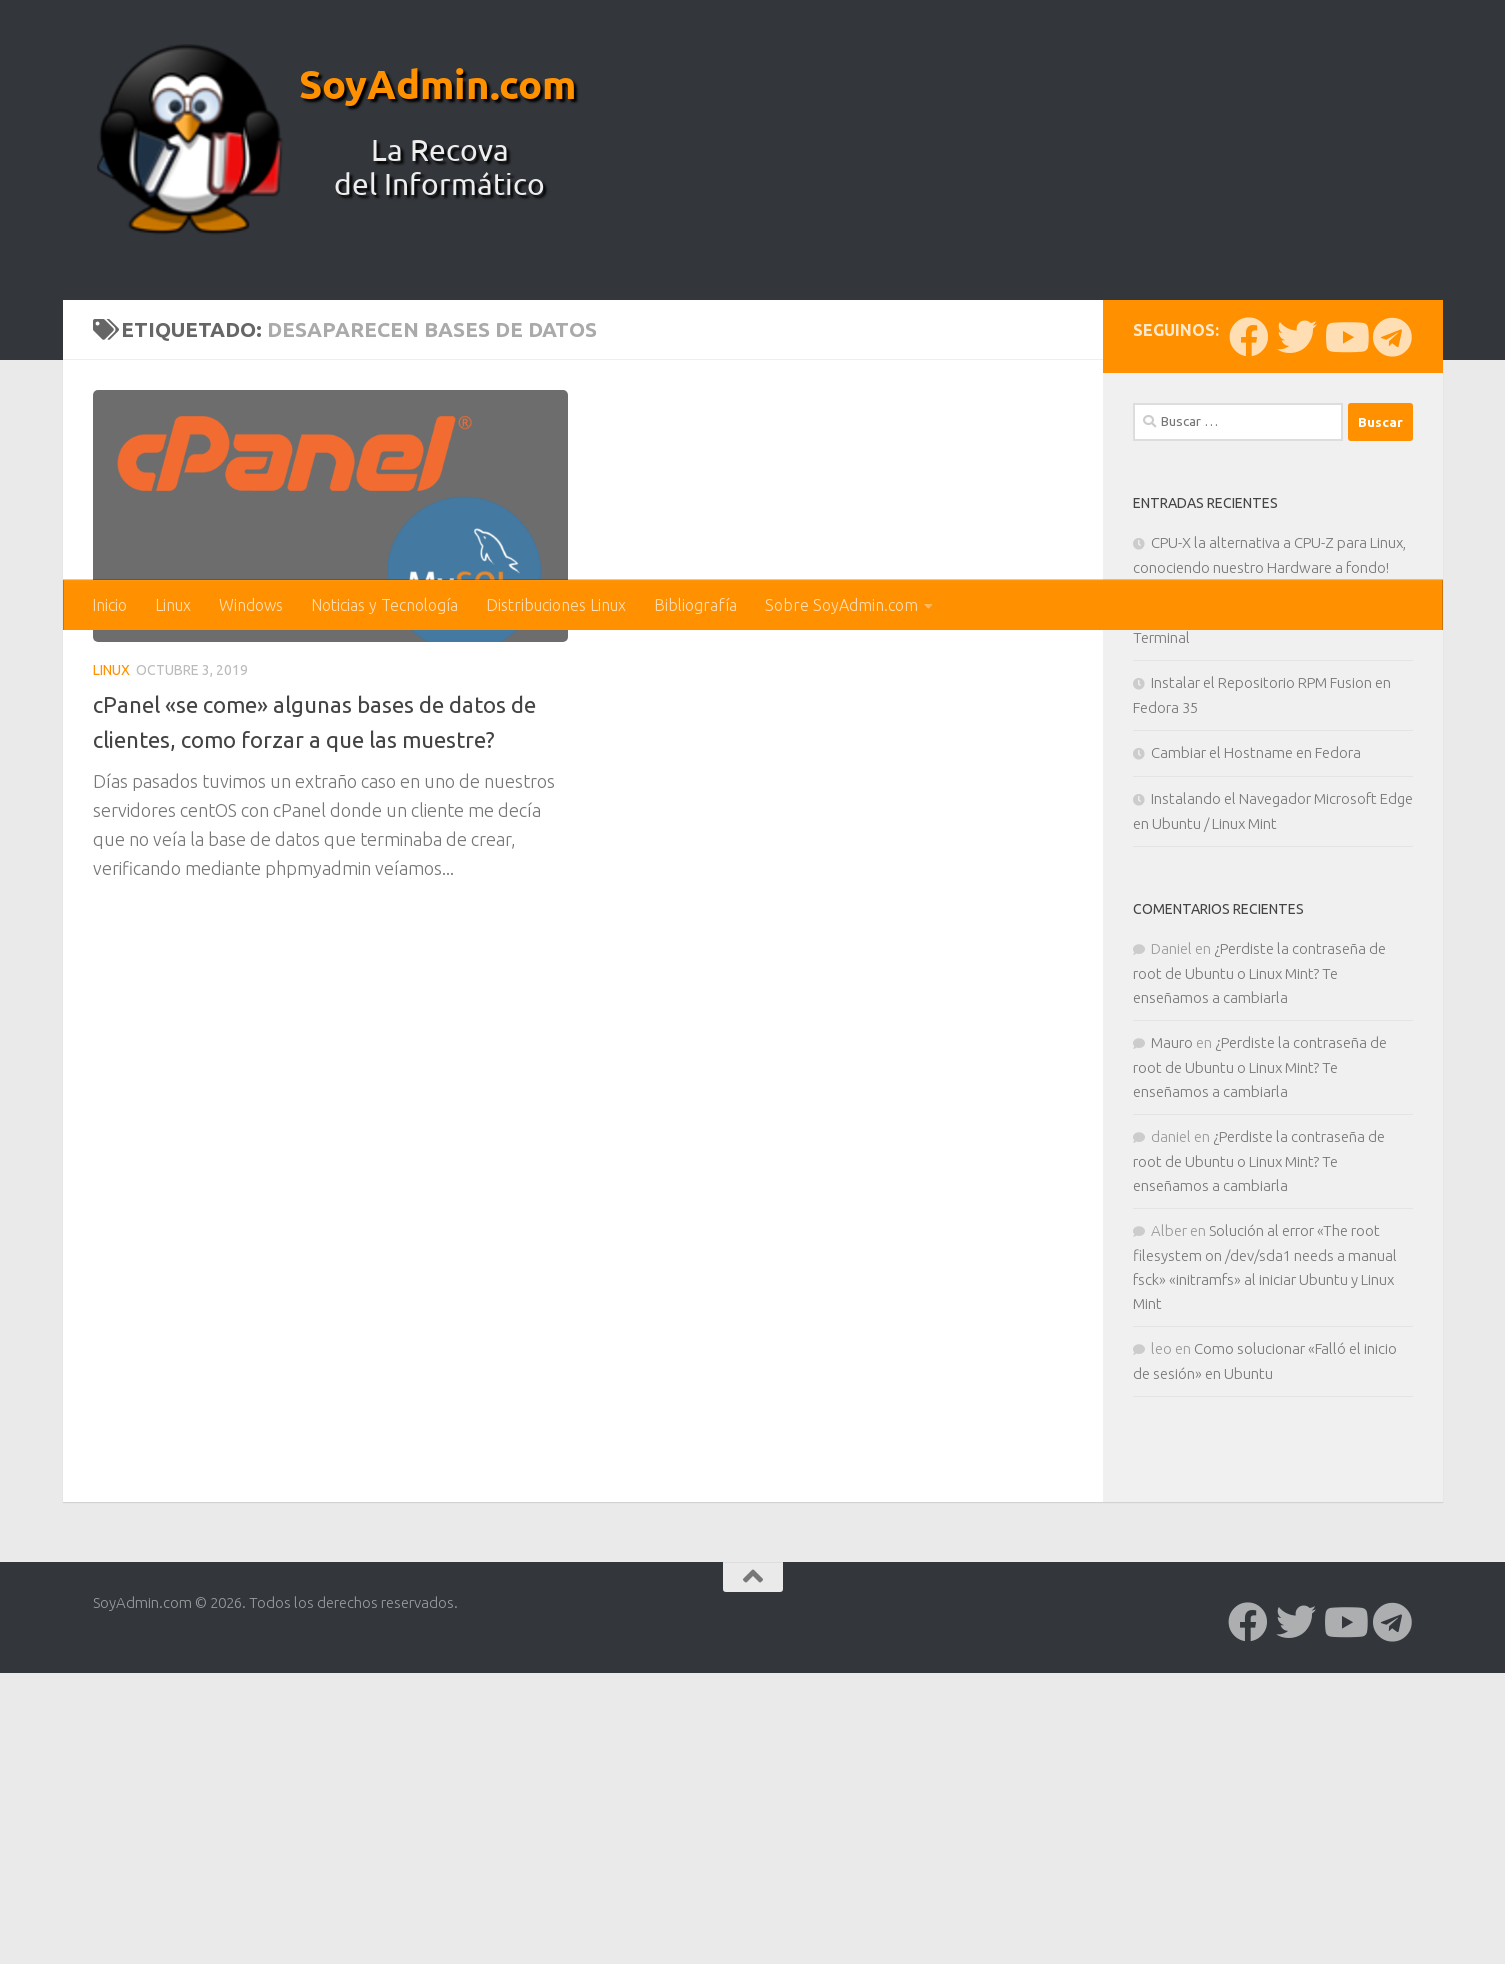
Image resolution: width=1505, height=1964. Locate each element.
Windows (251, 605)
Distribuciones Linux (556, 605)
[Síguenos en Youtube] (1345, 667)
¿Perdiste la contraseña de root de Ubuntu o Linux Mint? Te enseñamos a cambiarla (1259, 1303)
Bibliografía (695, 605)
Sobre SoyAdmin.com (841, 605)
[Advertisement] (753, 430)
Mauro (1172, 1372)
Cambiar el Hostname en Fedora (1256, 1082)
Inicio (109, 605)
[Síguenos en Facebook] (1249, 667)
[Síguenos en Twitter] (1297, 667)
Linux (173, 605)
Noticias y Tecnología (384, 605)
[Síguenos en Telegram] (1393, 667)
